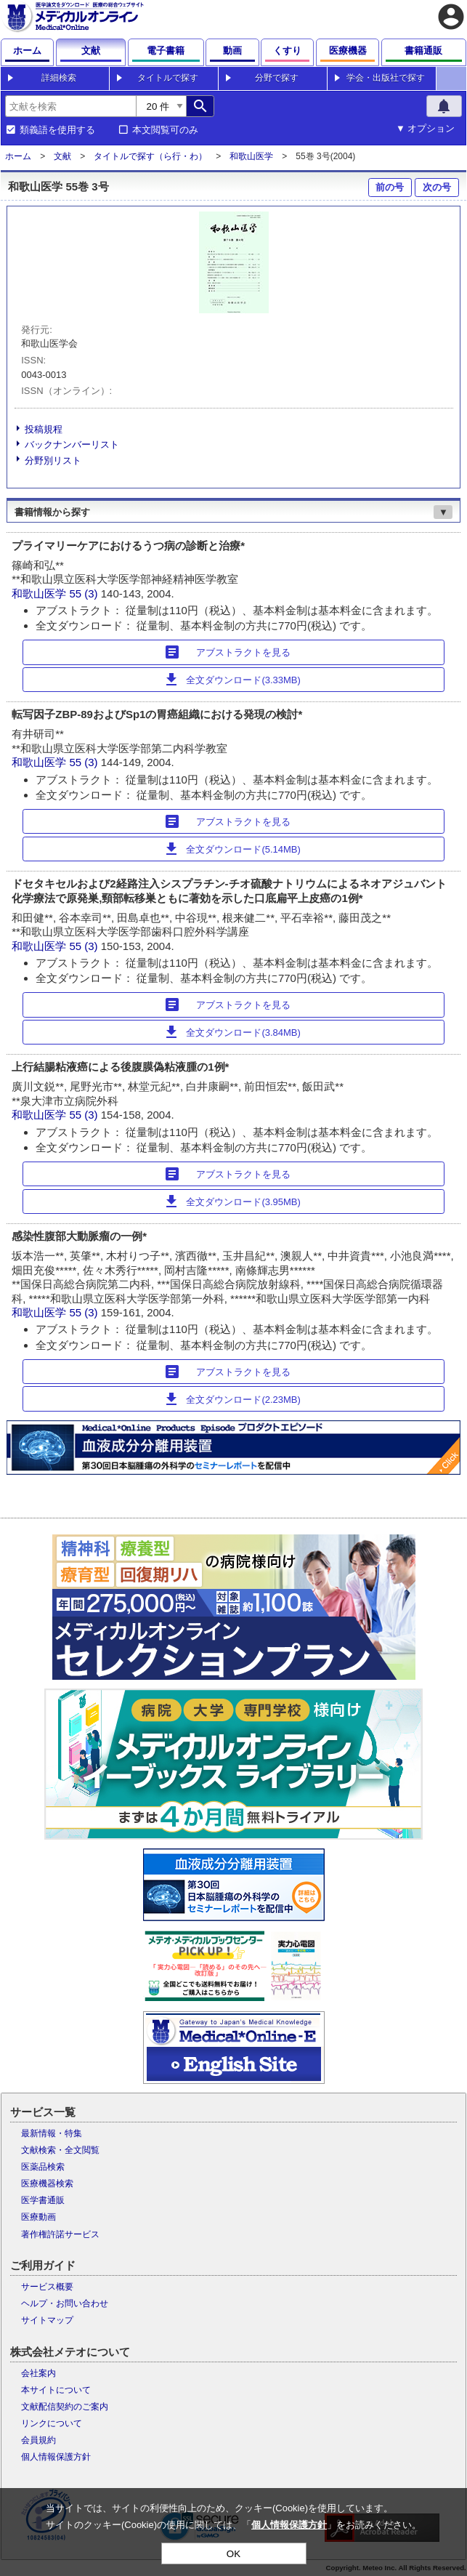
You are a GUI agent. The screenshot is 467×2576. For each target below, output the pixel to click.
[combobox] (70, 106)
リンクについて (51, 2423)
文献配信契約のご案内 (64, 2407)
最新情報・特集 (51, 2133)
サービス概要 (47, 2287)
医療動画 (38, 2217)
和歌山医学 (251, 156)
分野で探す (277, 78)
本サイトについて (56, 2390)
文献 (62, 156)
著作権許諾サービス (60, 2234)
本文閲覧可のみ (165, 130)
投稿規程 (43, 429)
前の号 (389, 187)
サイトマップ (47, 2320)
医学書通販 (43, 2200)
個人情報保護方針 (56, 2457)
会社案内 (38, 2373)
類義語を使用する (57, 130)
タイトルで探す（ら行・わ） (150, 156)
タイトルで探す (167, 78)
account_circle (451, 16)
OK (233, 2553)
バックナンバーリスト (72, 444)
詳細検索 (58, 78)
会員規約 (38, 2440)
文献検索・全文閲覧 (60, 2150)
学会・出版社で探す (385, 78)
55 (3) (84, 593)
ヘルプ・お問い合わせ (64, 2303)
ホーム (18, 156)
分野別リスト (53, 460)
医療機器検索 (47, 2183)
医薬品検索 (43, 2167)
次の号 (437, 187)
